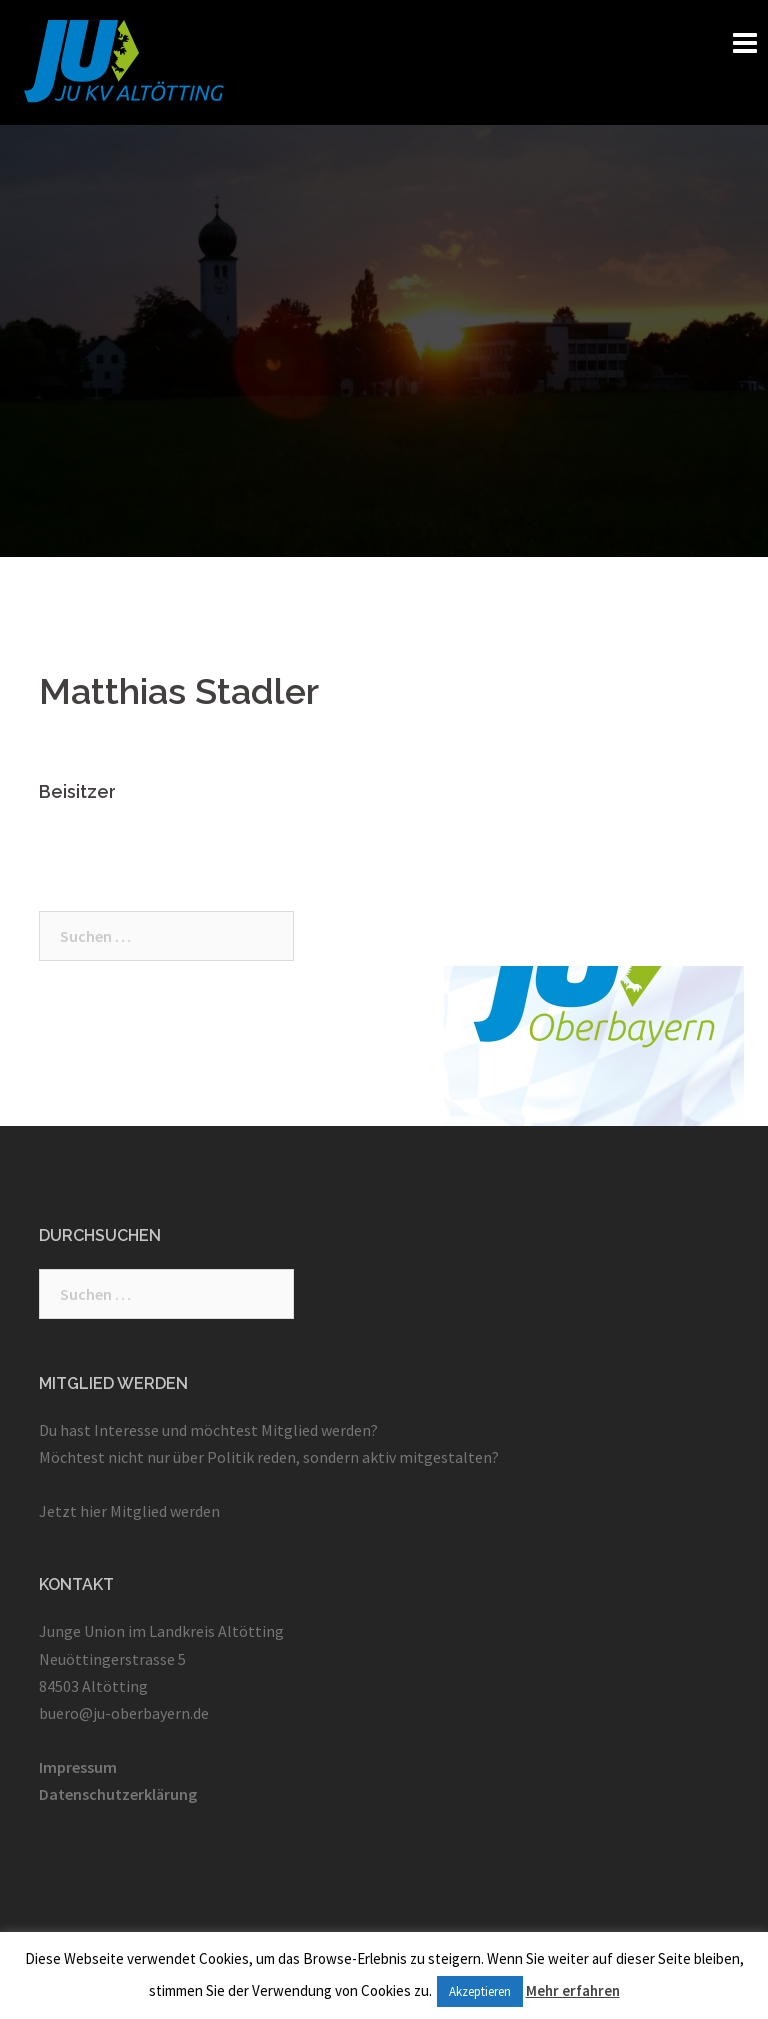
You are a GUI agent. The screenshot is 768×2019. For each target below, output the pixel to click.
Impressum (78, 1767)
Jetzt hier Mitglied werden (129, 1511)
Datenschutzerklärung (118, 1794)
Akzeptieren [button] (480, 1991)
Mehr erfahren (573, 1990)
